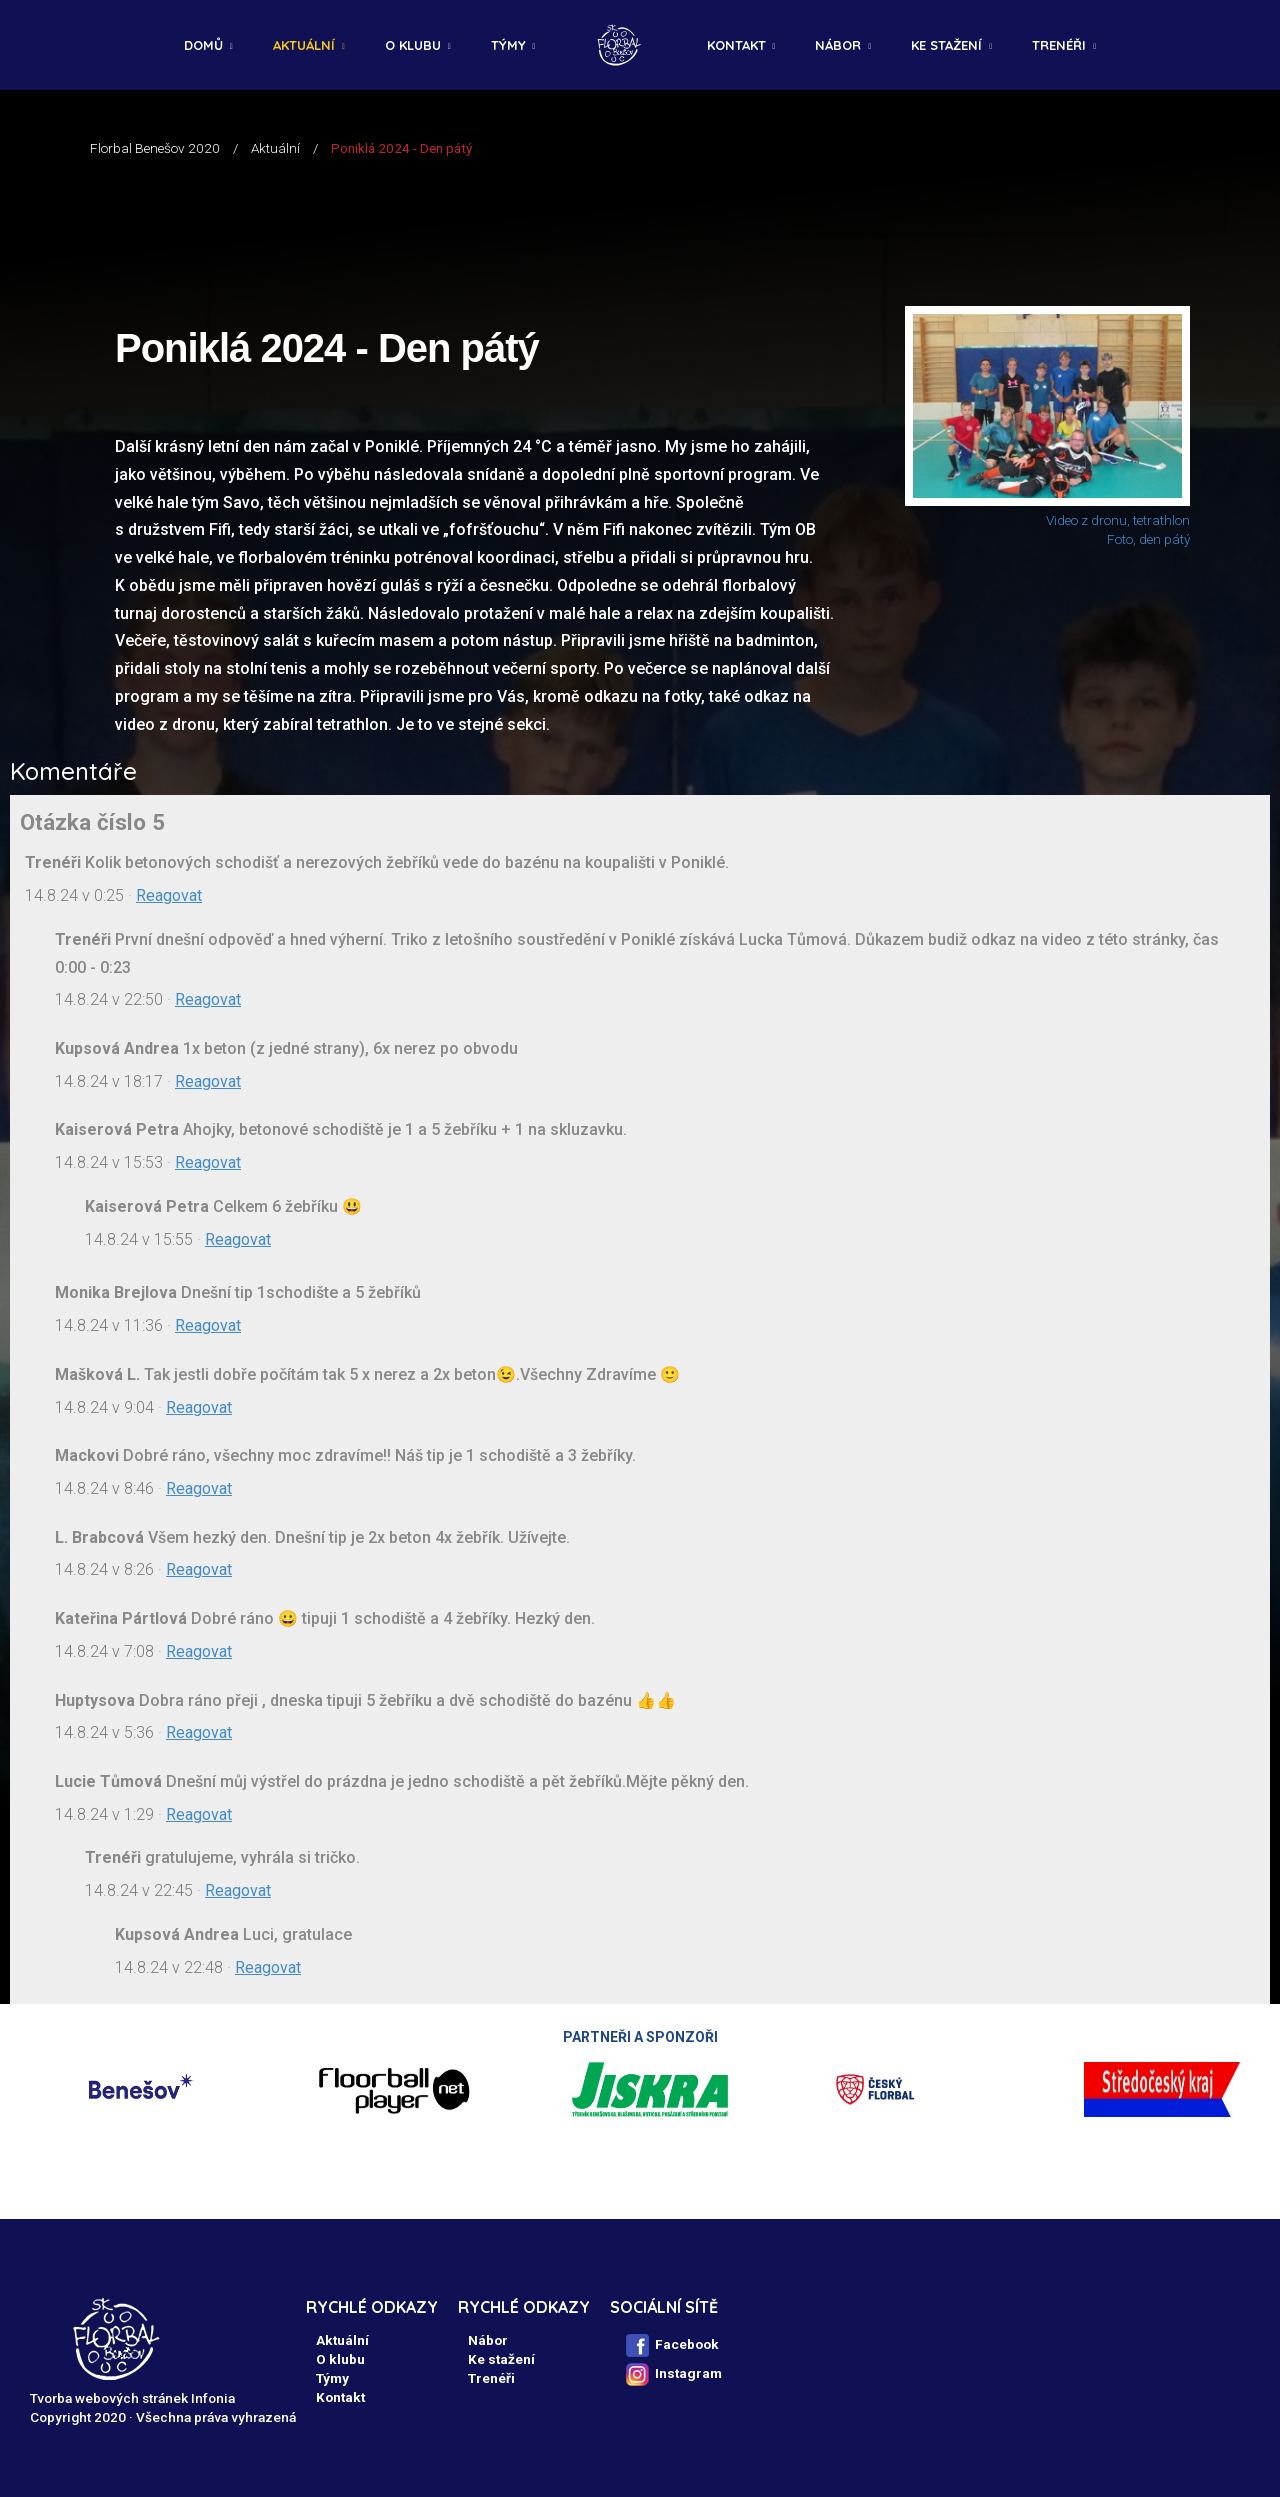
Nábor (838, 45)
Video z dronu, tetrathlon (1118, 520)
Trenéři (1059, 45)
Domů (203, 45)
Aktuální (304, 45)
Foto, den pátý (1148, 539)
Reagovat (169, 895)
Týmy (508, 45)
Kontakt (736, 45)
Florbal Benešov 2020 (155, 148)
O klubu (413, 45)
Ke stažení (946, 45)
